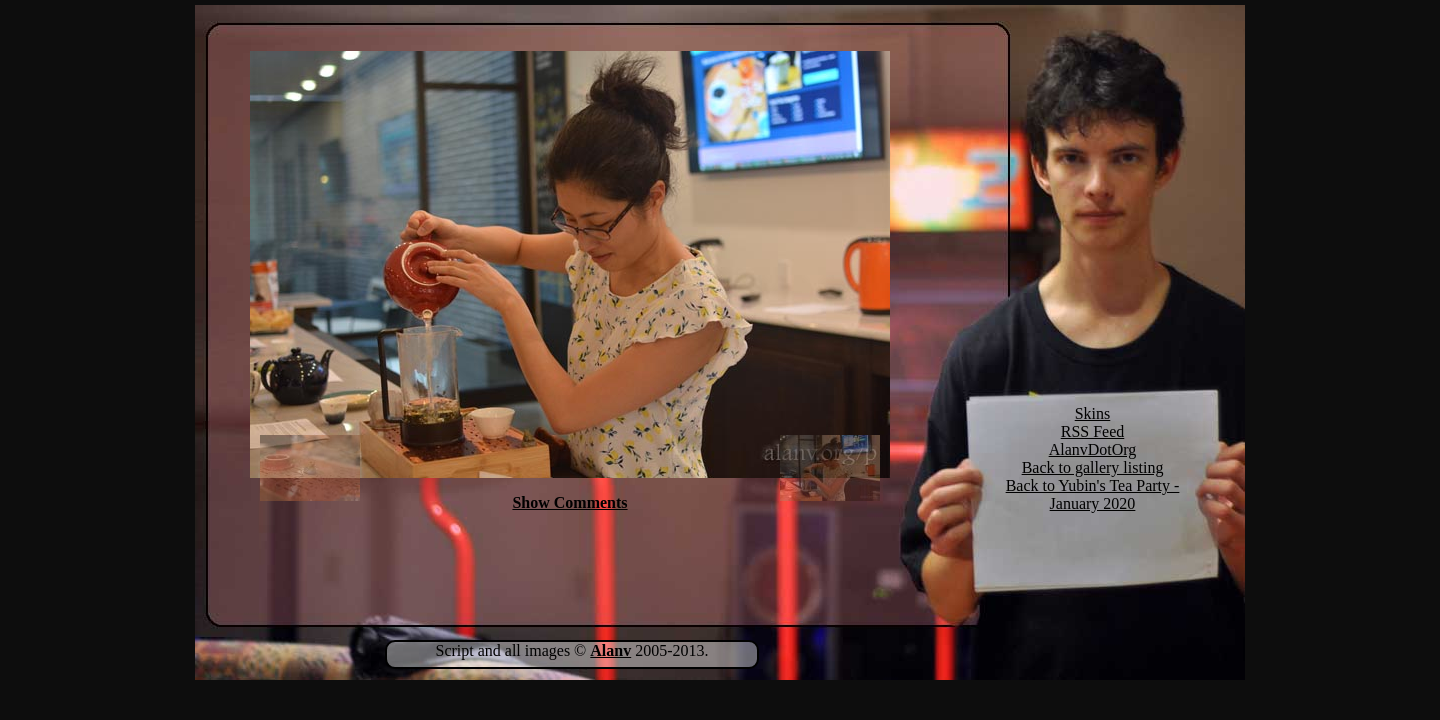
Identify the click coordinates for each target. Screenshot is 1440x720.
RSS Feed (1093, 431)
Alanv (610, 650)
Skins (1093, 413)
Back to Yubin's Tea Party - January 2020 (1093, 494)
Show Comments (569, 502)
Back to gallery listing (1093, 467)
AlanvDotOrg (1093, 449)
